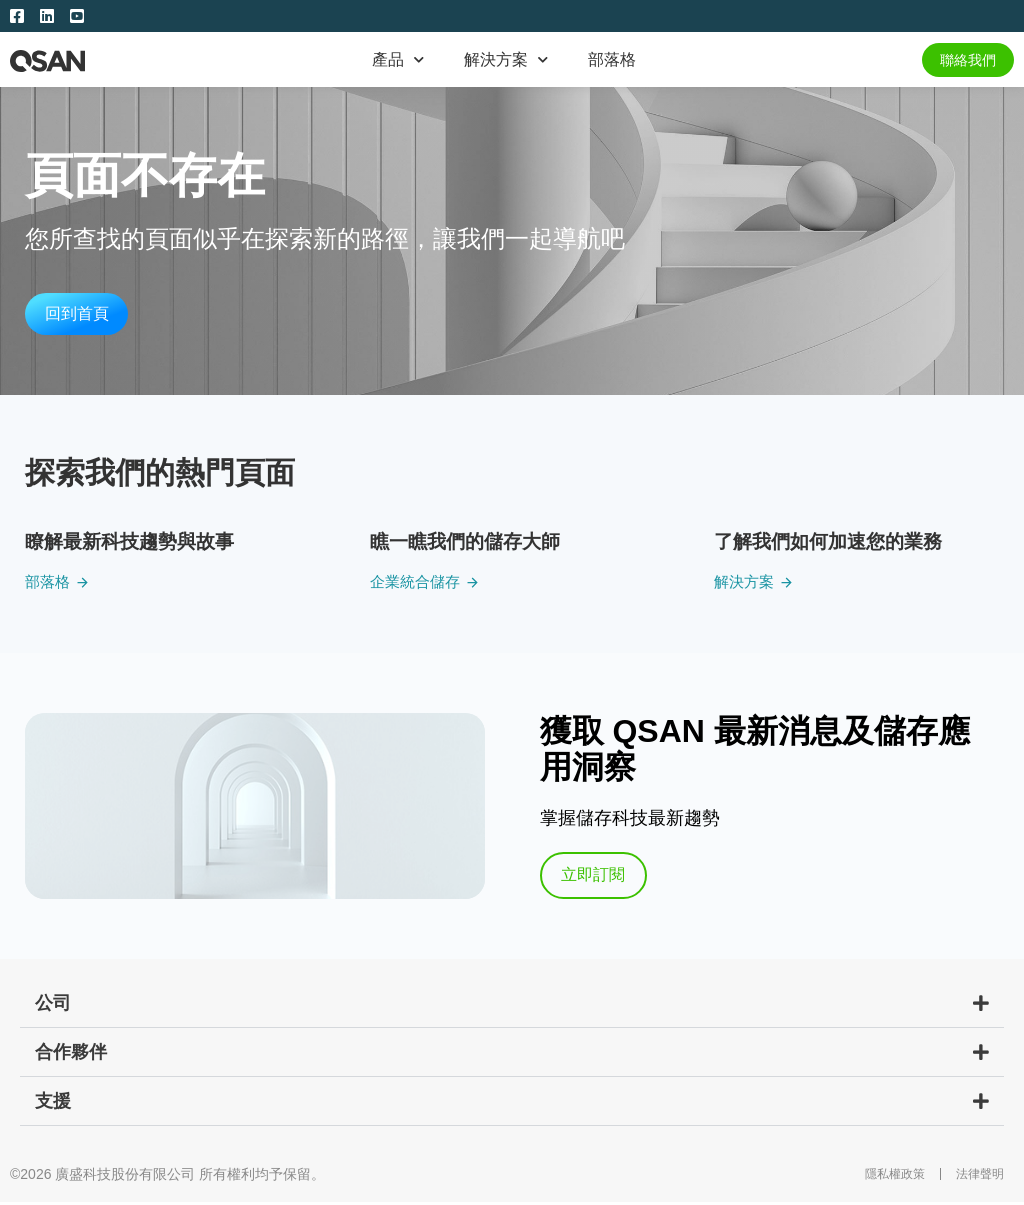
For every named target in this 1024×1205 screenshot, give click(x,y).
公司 (53, 1006)
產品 (398, 59)
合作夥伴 (71, 1055)
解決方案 (506, 59)
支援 (53, 1104)
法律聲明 (980, 1177)
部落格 (612, 59)
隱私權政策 (895, 1177)
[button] (512, 1006)
